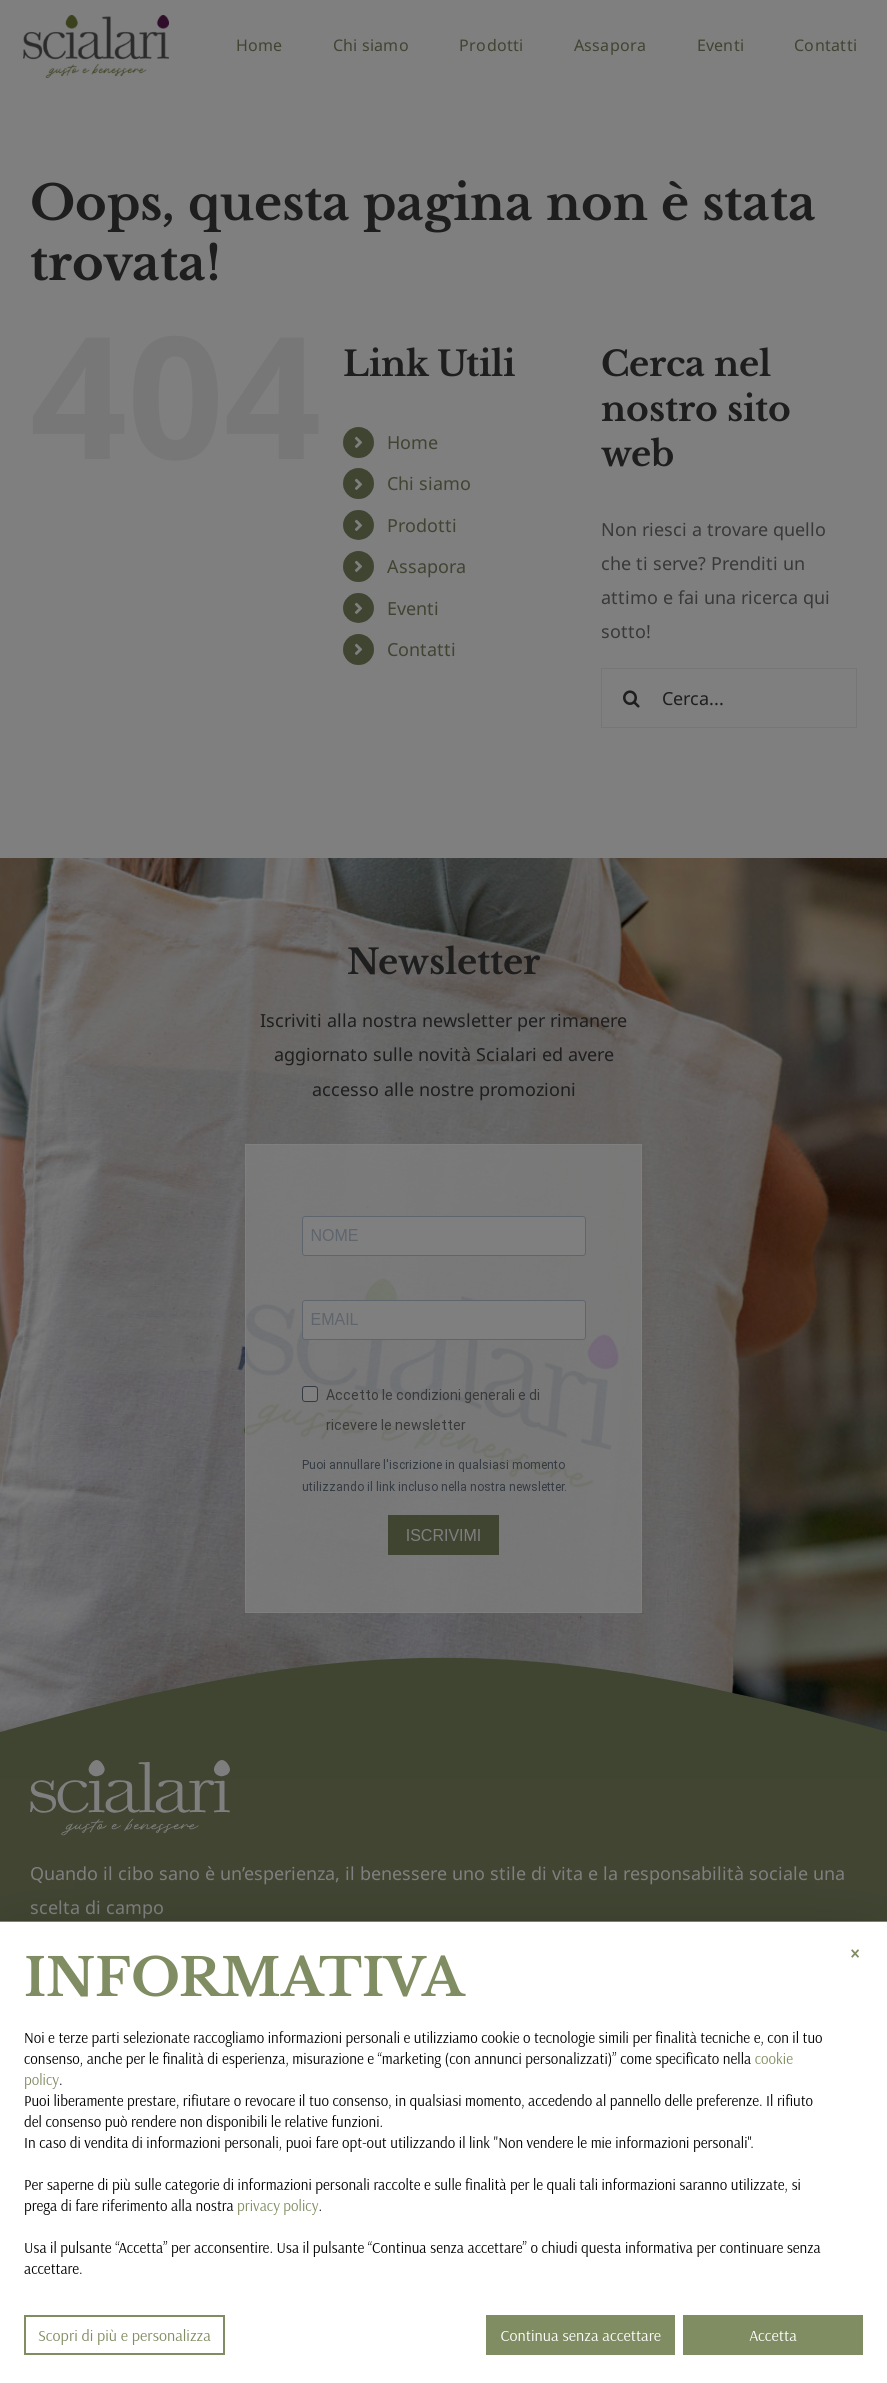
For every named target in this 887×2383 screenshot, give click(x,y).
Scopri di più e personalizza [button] (124, 2335)
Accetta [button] (773, 2335)
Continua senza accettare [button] (580, 2335)
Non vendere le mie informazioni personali (622, 2142)
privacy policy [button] (277, 2205)
